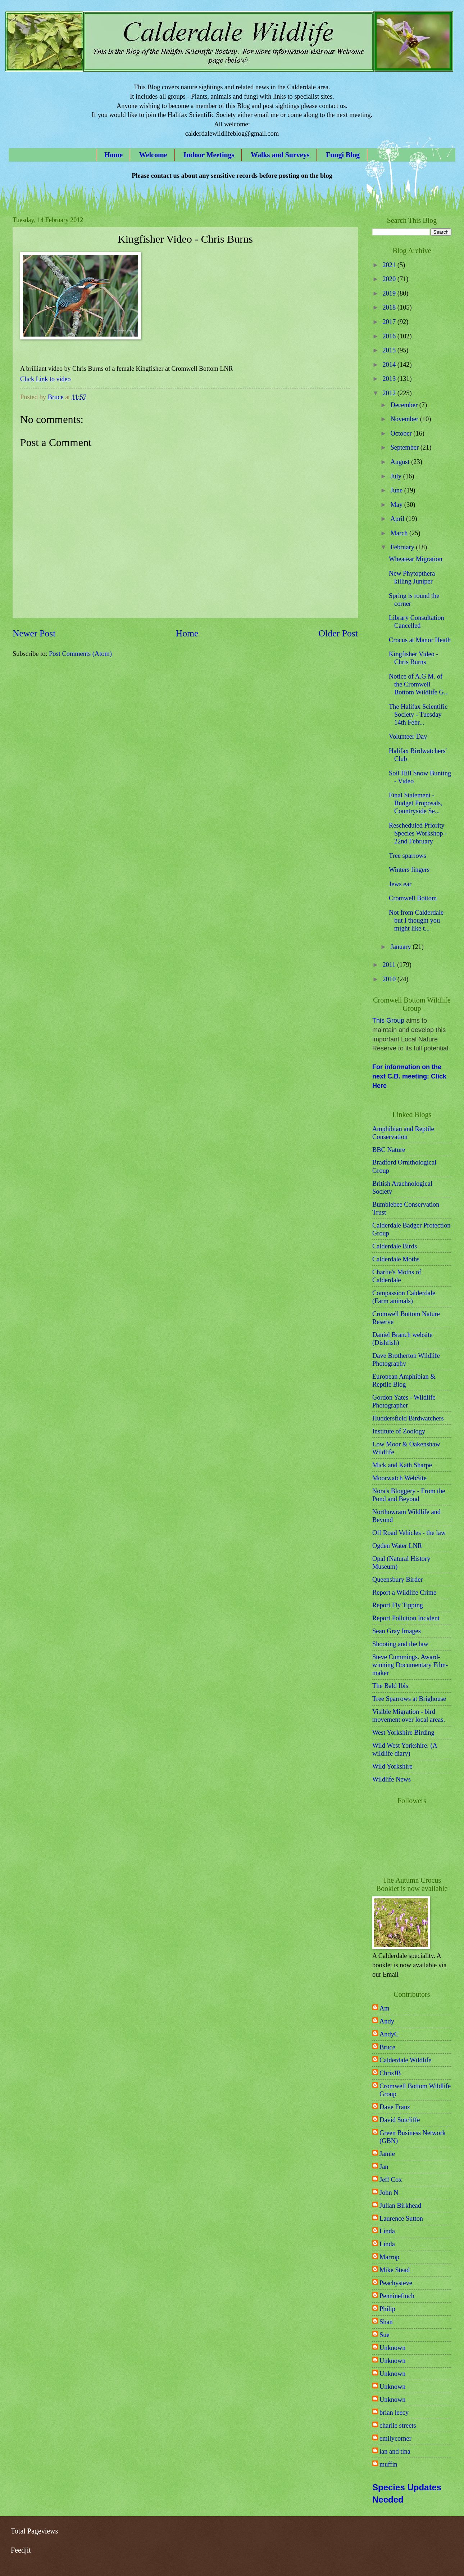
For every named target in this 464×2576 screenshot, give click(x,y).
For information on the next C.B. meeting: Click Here (409, 1076)
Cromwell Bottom (413, 898)
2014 (389, 364)
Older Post (338, 633)
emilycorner (395, 2438)
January (402, 946)
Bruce (387, 2047)
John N (389, 2192)
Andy (386, 2021)
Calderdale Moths (395, 1259)
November (405, 419)
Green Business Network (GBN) (412, 2136)
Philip (387, 2308)
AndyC (389, 2034)
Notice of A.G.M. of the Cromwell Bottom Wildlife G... (419, 684)
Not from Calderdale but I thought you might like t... (416, 920)
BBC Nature (388, 1149)
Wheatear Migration (415, 559)
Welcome (153, 155)
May (397, 504)
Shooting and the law (400, 1644)
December (405, 405)
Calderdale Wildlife (405, 2060)
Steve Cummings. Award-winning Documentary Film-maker (410, 1664)
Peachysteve (395, 2283)
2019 (389, 293)
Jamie (387, 2153)
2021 (389, 265)
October (402, 433)
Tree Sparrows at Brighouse (409, 1698)
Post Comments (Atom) (80, 653)
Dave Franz (394, 2107)
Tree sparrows (407, 855)
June (397, 490)
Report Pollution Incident (406, 1618)
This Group (388, 1020)
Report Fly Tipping (397, 1605)
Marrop (389, 2257)
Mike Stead (394, 2270)
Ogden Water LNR (397, 1545)
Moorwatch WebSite (399, 1478)
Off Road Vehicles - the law (409, 1532)
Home (113, 155)
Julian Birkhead (400, 2205)
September (405, 447)
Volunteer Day (408, 736)
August (401, 461)
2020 (389, 279)
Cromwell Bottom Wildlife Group (415, 2090)
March (400, 533)
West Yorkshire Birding (403, 1732)
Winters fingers (409, 869)
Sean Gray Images (396, 1631)
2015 (389, 350)
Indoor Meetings (208, 155)
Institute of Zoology (398, 1431)
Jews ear (400, 884)
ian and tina (394, 2451)
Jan (383, 2166)
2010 (389, 979)
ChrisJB (390, 2073)
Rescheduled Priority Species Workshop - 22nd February (418, 833)
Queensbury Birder (397, 1579)
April (398, 518)
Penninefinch (396, 2296)
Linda (387, 2231)
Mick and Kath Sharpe (402, 1465)
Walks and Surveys (280, 155)
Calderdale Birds (394, 1246)
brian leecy (394, 2412)
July (397, 476)
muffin (388, 2464)
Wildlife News (391, 1779)
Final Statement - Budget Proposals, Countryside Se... (415, 803)
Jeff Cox (390, 2179)
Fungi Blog (343, 155)
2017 (389, 321)
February (403, 547)
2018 (389, 307)
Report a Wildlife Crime (404, 1592)
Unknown (392, 2347)
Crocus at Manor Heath (420, 640)
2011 (389, 964)
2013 (389, 378)
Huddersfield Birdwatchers (408, 1418)
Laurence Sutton (401, 2218)
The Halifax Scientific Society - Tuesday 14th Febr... (418, 714)
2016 (389, 336)
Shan (386, 2321)
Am (384, 2008)
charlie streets (397, 2425)
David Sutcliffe (399, 2120)
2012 (389, 393)
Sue (384, 2334)
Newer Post (34, 633)
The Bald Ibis (390, 1685)
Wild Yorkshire (392, 1766)
